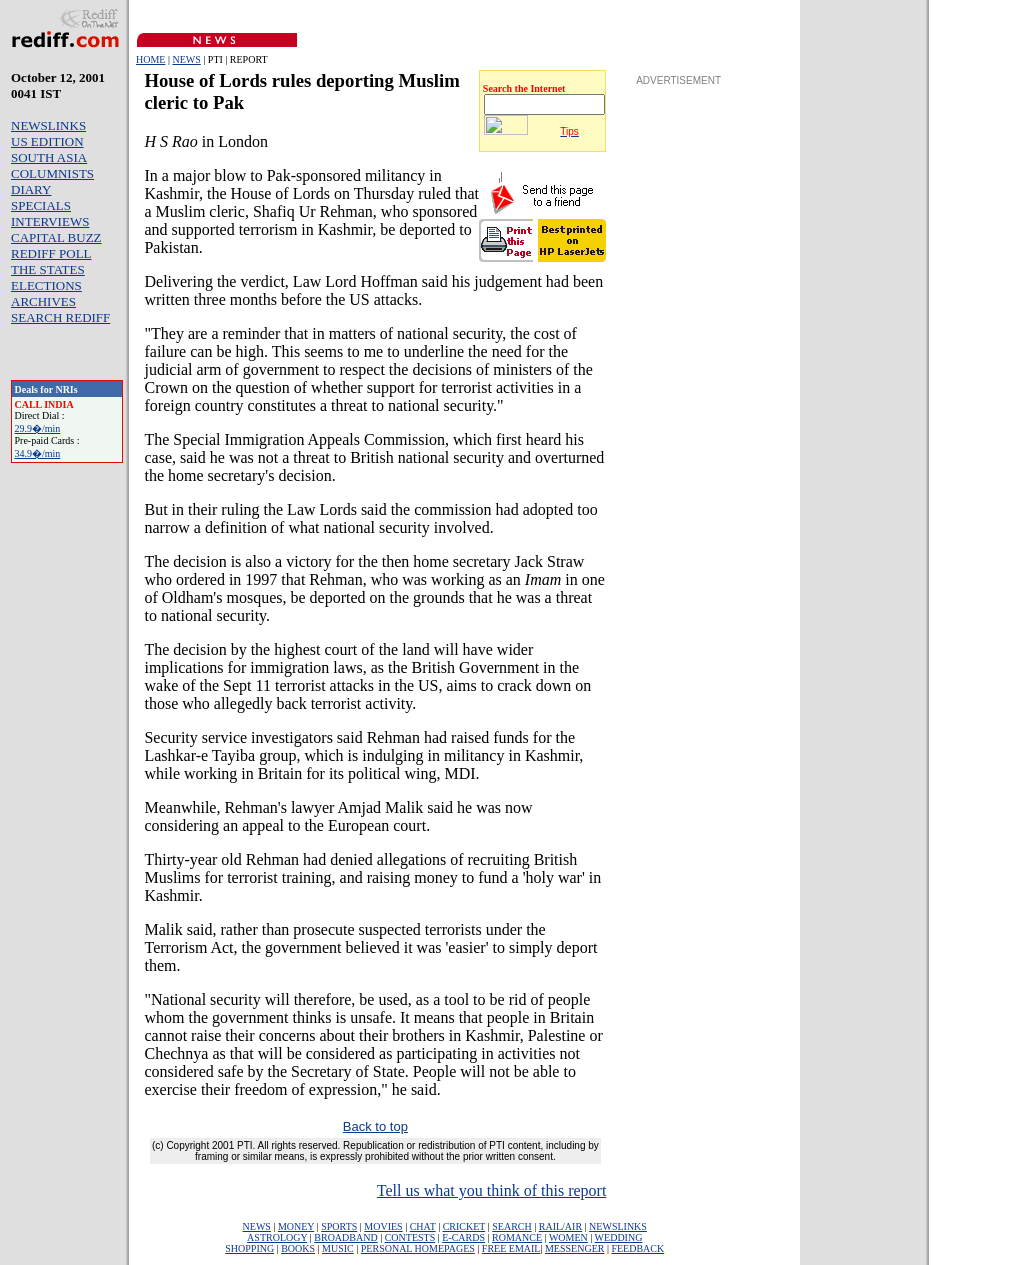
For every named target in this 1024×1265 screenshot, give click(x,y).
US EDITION (47, 141)
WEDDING (619, 1237)
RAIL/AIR (560, 1226)
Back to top (375, 1126)
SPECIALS (41, 205)
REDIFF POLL (51, 253)
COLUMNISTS (52, 173)
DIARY (31, 189)
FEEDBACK (637, 1248)
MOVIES (383, 1226)
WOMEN (568, 1237)
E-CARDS (463, 1237)
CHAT (423, 1226)
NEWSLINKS (48, 125)
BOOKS (298, 1248)
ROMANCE (517, 1237)
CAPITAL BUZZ (56, 237)
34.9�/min (38, 453)
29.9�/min (38, 428)
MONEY (296, 1226)
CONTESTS (410, 1237)
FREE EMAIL (511, 1248)
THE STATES (48, 269)
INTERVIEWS (50, 221)
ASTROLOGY (277, 1237)
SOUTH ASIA (49, 157)
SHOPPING (249, 1248)
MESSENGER (574, 1248)
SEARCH (511, 1226)
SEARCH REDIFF (60, 317)
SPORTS (339, 1226)
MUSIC (338, 1248)
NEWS (186, 59)
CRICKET (464, 1226)
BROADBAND (345, 1237)
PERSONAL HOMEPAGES (418, 1248)
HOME (150, 59)
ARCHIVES (43, 301)
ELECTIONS (46, 285)
